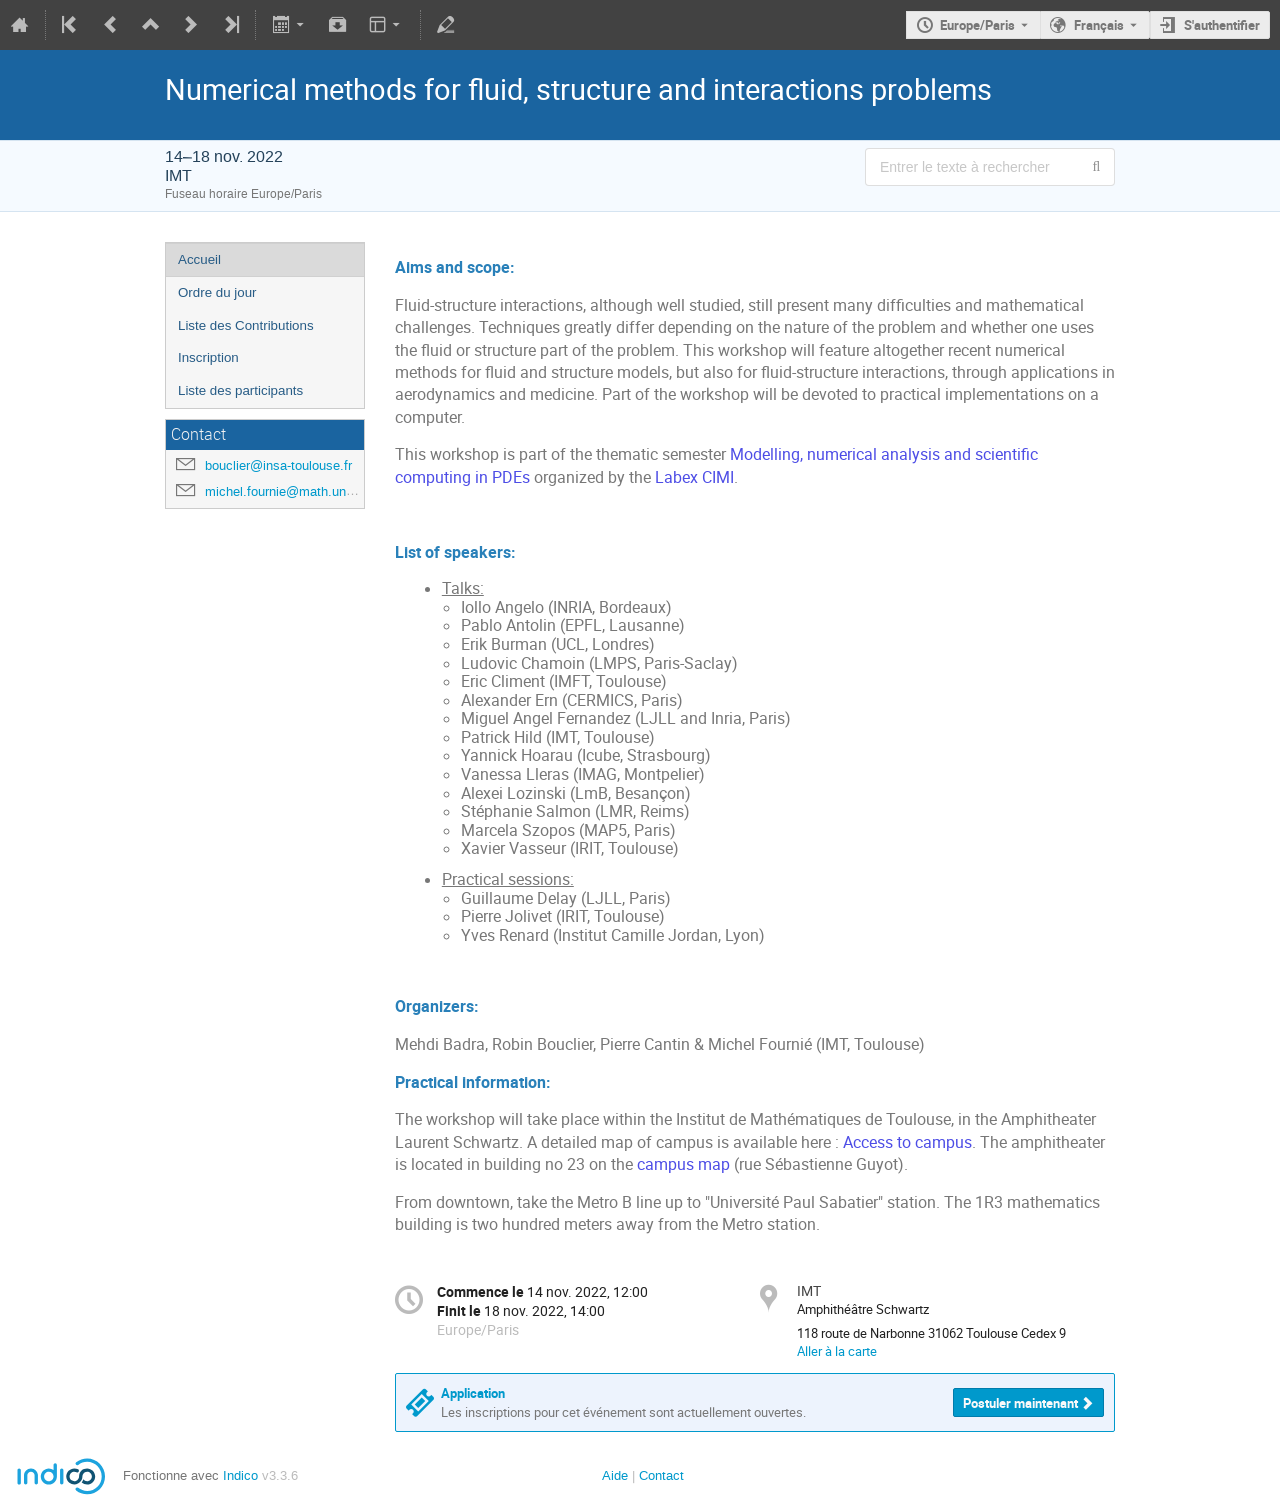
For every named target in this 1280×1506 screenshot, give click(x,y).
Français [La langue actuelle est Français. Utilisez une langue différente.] (1099, 25)
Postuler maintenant (1020, 1403)
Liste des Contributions (246, 325)
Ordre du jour (217, 292)
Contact (661, 1475)
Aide (615, 1475)
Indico (240, 1475)
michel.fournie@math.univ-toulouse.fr (313, 491)
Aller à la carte (837, 1351)
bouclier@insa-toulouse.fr (278, 465)
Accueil (199, 259)
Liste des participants (240, 390)
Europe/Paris (977, 25)
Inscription (208, 357)
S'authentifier (1222, 25)
